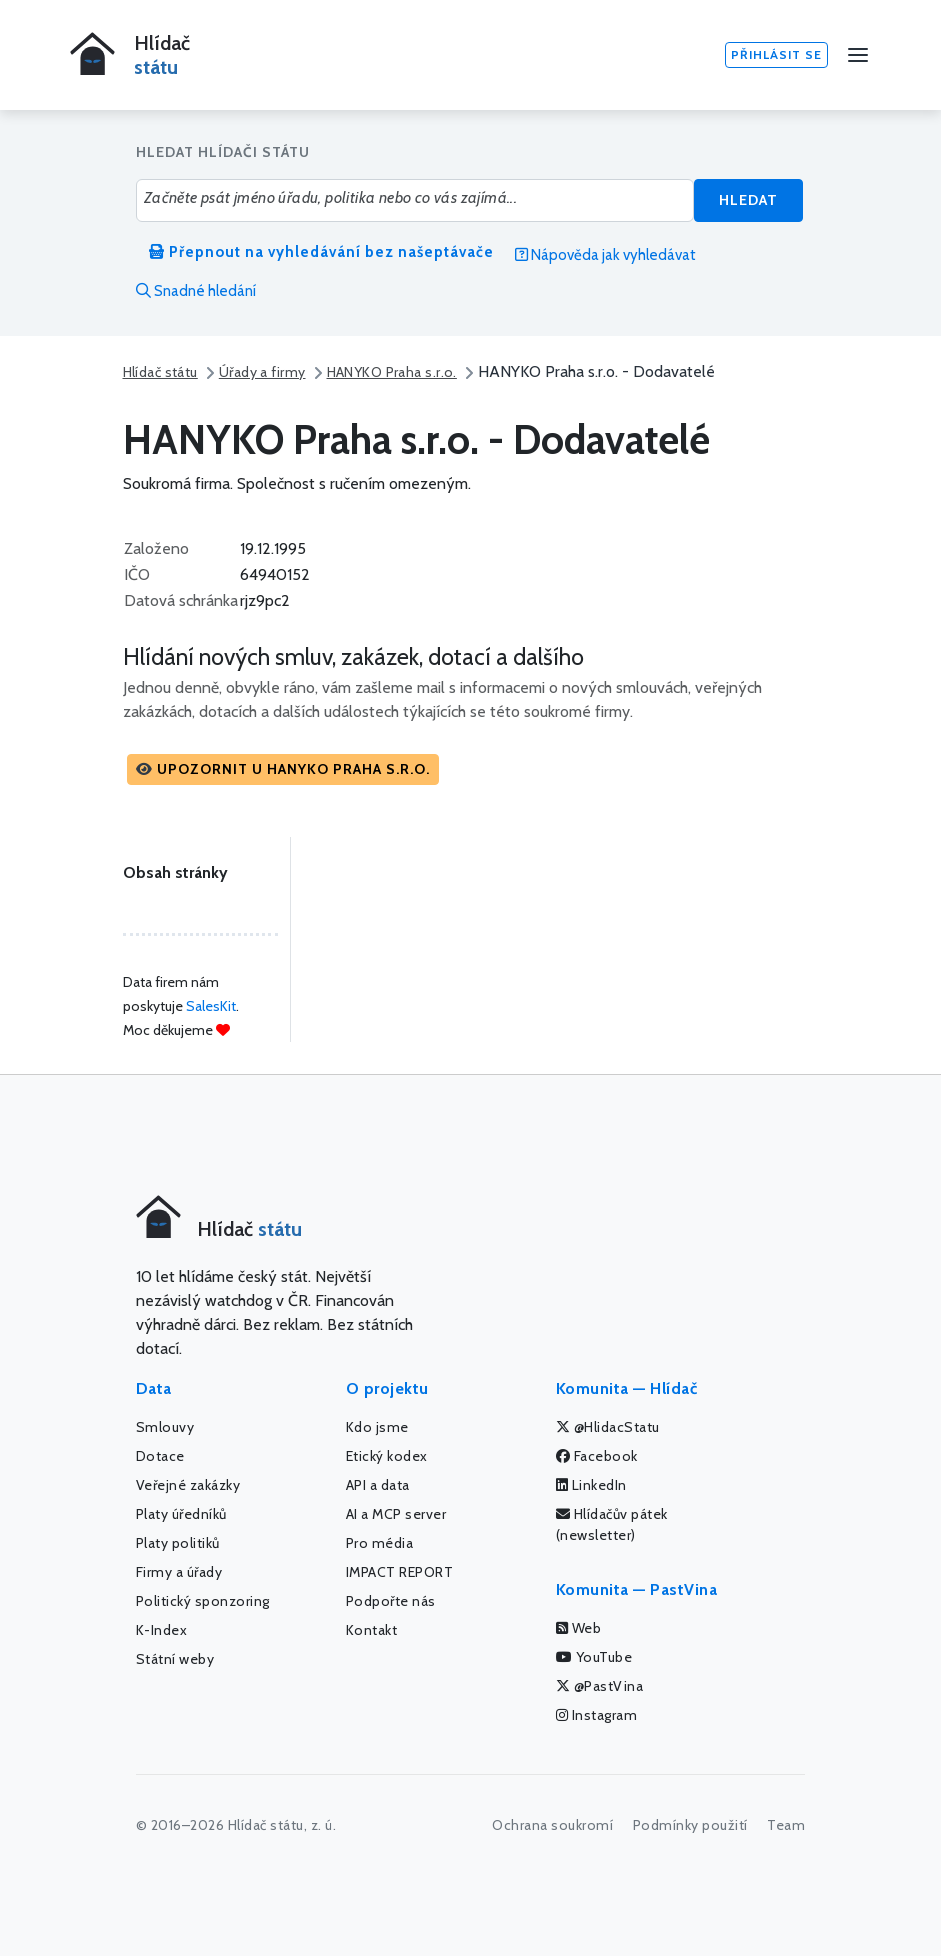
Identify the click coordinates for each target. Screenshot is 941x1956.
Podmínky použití (690, 1825)
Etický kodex (387, 1456)
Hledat (748, 200)
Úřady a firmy (262, 372)
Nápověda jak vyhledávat (605, 255)
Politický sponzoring (203, 1601)
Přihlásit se (776, 54)
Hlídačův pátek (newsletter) (612, 1524)
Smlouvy (165, 1427)
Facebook (597, 1456)
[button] (283, 769)
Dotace (160, 1456)
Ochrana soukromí (552, 1825)
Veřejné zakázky (188, 1485)
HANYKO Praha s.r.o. (392, 372)
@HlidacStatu (608, 1427)
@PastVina (600, 1686)
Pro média (380, 1543)
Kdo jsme (377, 1427)
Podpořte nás (391, 1601)
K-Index (162, 1630)
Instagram (597, 1715)
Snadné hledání (196, 291)
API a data (378, 1485)
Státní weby (175, 1659)
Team (786, 1825)
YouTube (594, 1657)
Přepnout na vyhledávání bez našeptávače (321, 252)
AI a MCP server (396, 1514)
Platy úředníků (181, 1514)
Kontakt (372, 1630)
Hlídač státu (160, 372)
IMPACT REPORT (400, 1572)
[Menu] (858, 55)
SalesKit (211, 1006)
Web (579, 1628)
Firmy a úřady (179, 1572)
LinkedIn (591, 1485)
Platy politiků (178, 1543)
